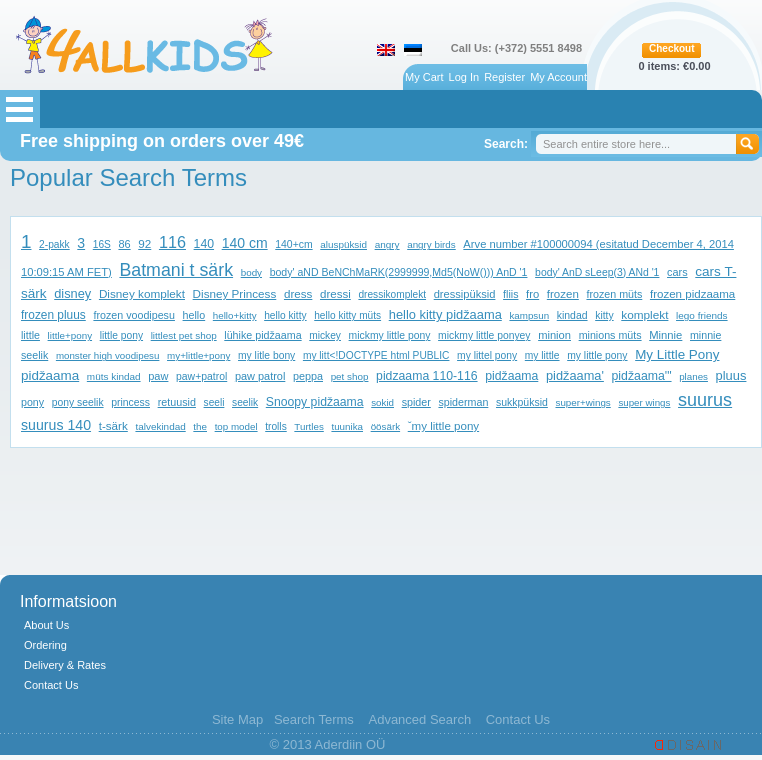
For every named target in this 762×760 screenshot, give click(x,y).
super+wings (582, 402)
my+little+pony (198, 355)
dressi (335, 294)
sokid (382, 402)
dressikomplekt (392, 294)
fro (532, 294)
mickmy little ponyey (484, 335)
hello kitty (285, 315)
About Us (46, 625)
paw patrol (260, 376)
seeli (214, 402)
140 (204, 244)
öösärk (385, 426)
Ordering (45, 645)
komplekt (644, 314)
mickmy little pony (390, 335)
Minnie (665, 335)
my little (542, 355)
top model (236, 426)
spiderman (463, 402)
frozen (563, 294)
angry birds (431, 244)
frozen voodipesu (134, 315)
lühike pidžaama (262, 335)
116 (172, 242)
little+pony (70, 335)
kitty (604, 315)
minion (554, 335)
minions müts (610, 335)
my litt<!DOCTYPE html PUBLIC (376, 355)
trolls (276, 426)
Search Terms (314, 719)
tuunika (347, 426)
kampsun (529, 315)
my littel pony (487, 355)
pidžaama (511, 376)
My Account (558, 77)
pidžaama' (575, 375)
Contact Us (51, 685)
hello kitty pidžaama (445, 314)
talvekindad (160, 426)
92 (144, 243)
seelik (245, 402)
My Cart (424, 77)
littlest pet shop (184, 335)
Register (504, 77)
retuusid (177, 402)
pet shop (350, 376)
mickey (325, 335)
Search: (506, 144)
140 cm (245, 243)
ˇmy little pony (443, 426)
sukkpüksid (522, 402)
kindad (572, 315)
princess (130, 402)
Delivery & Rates (65, 665)
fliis (510, 294)
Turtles (308, 426)
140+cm (293, 244)
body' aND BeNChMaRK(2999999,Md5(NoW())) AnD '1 (399, 272)
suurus (705, 400)
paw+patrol (201, 376)
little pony (121, 335)
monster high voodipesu (108, 355)
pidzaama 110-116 (426, 376)
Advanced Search (419, 719)
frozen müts (614, 294)
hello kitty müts (347, 315)
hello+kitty (235, 315)
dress (298, 293)
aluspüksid (343, 244)
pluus (731, 375)
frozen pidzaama (692, 294)
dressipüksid (465, 294)
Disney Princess (235, 293)
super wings (644, 402)
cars (677, 272)
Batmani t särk (176, 270)
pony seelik (78, 402)
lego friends (702, 315)
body (251, 272)
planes (693, 376)
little (30, 335)
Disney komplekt (142, 293)
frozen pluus (53, 315)
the (200, 426)
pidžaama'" (642, 376)
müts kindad (114, 376)
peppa (308, 376)
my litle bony (266, 355)
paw (158, 376)
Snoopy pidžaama (315, 402)
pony (32, 402)
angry (387, 244)
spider (416, 402)
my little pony (597, 355)
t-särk (113, 425)
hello (194, 315)
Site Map (237, 719)
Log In (464, 77)
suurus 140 (56, 425)
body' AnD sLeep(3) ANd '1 (597, 272)
